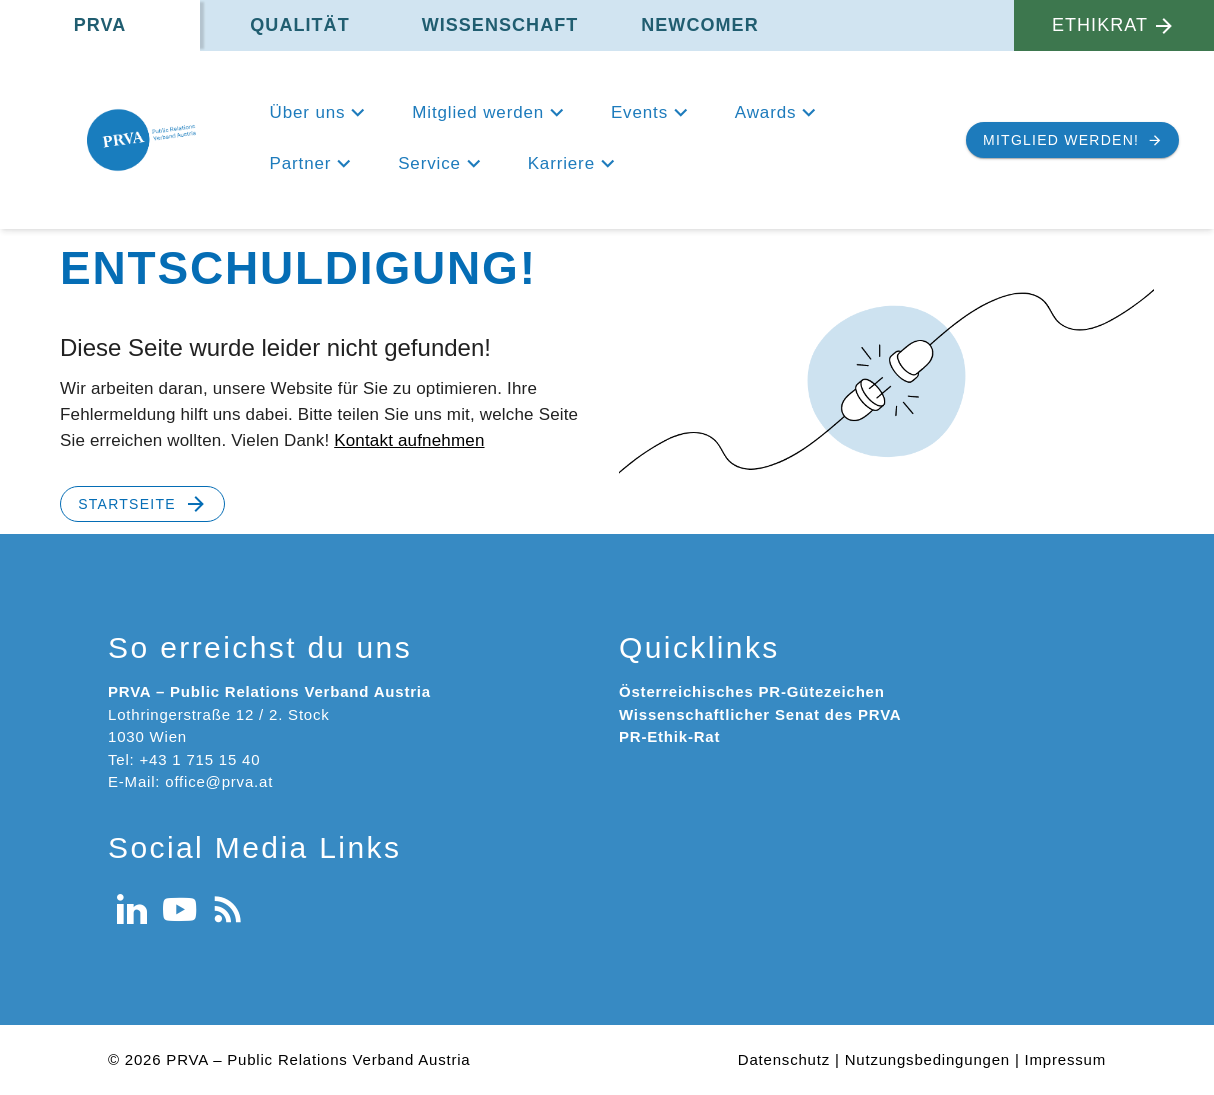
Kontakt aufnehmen (409, 440)
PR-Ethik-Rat (669, 736)
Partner (301, 163)
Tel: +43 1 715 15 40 (184, 759)
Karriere (561, 163)
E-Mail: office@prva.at (190, 781)
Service (429, 163)
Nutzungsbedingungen (927, 1059)
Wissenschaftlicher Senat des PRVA (760, 714)
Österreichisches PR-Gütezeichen (752, 691)
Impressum (1065, 1059)
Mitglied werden (478, 112)
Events (639, 112)
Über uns (308, 112)
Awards (765, 112)
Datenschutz (784, 1059)
